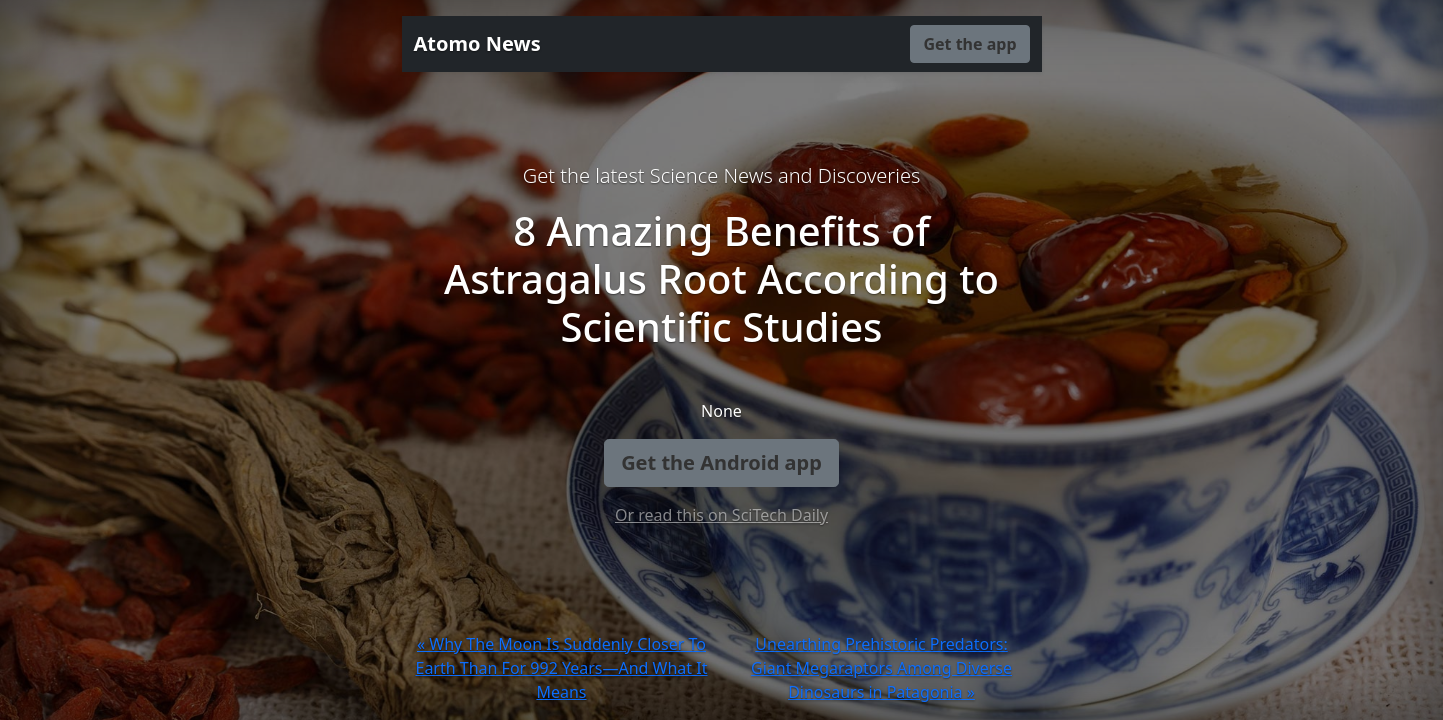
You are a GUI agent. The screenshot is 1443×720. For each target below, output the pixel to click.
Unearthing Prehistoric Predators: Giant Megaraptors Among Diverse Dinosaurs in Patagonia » (881, 668)
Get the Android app (721, 462)
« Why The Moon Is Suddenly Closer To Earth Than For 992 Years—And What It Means (561, 668)
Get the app (969, 44)
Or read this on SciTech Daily (721, 515)
